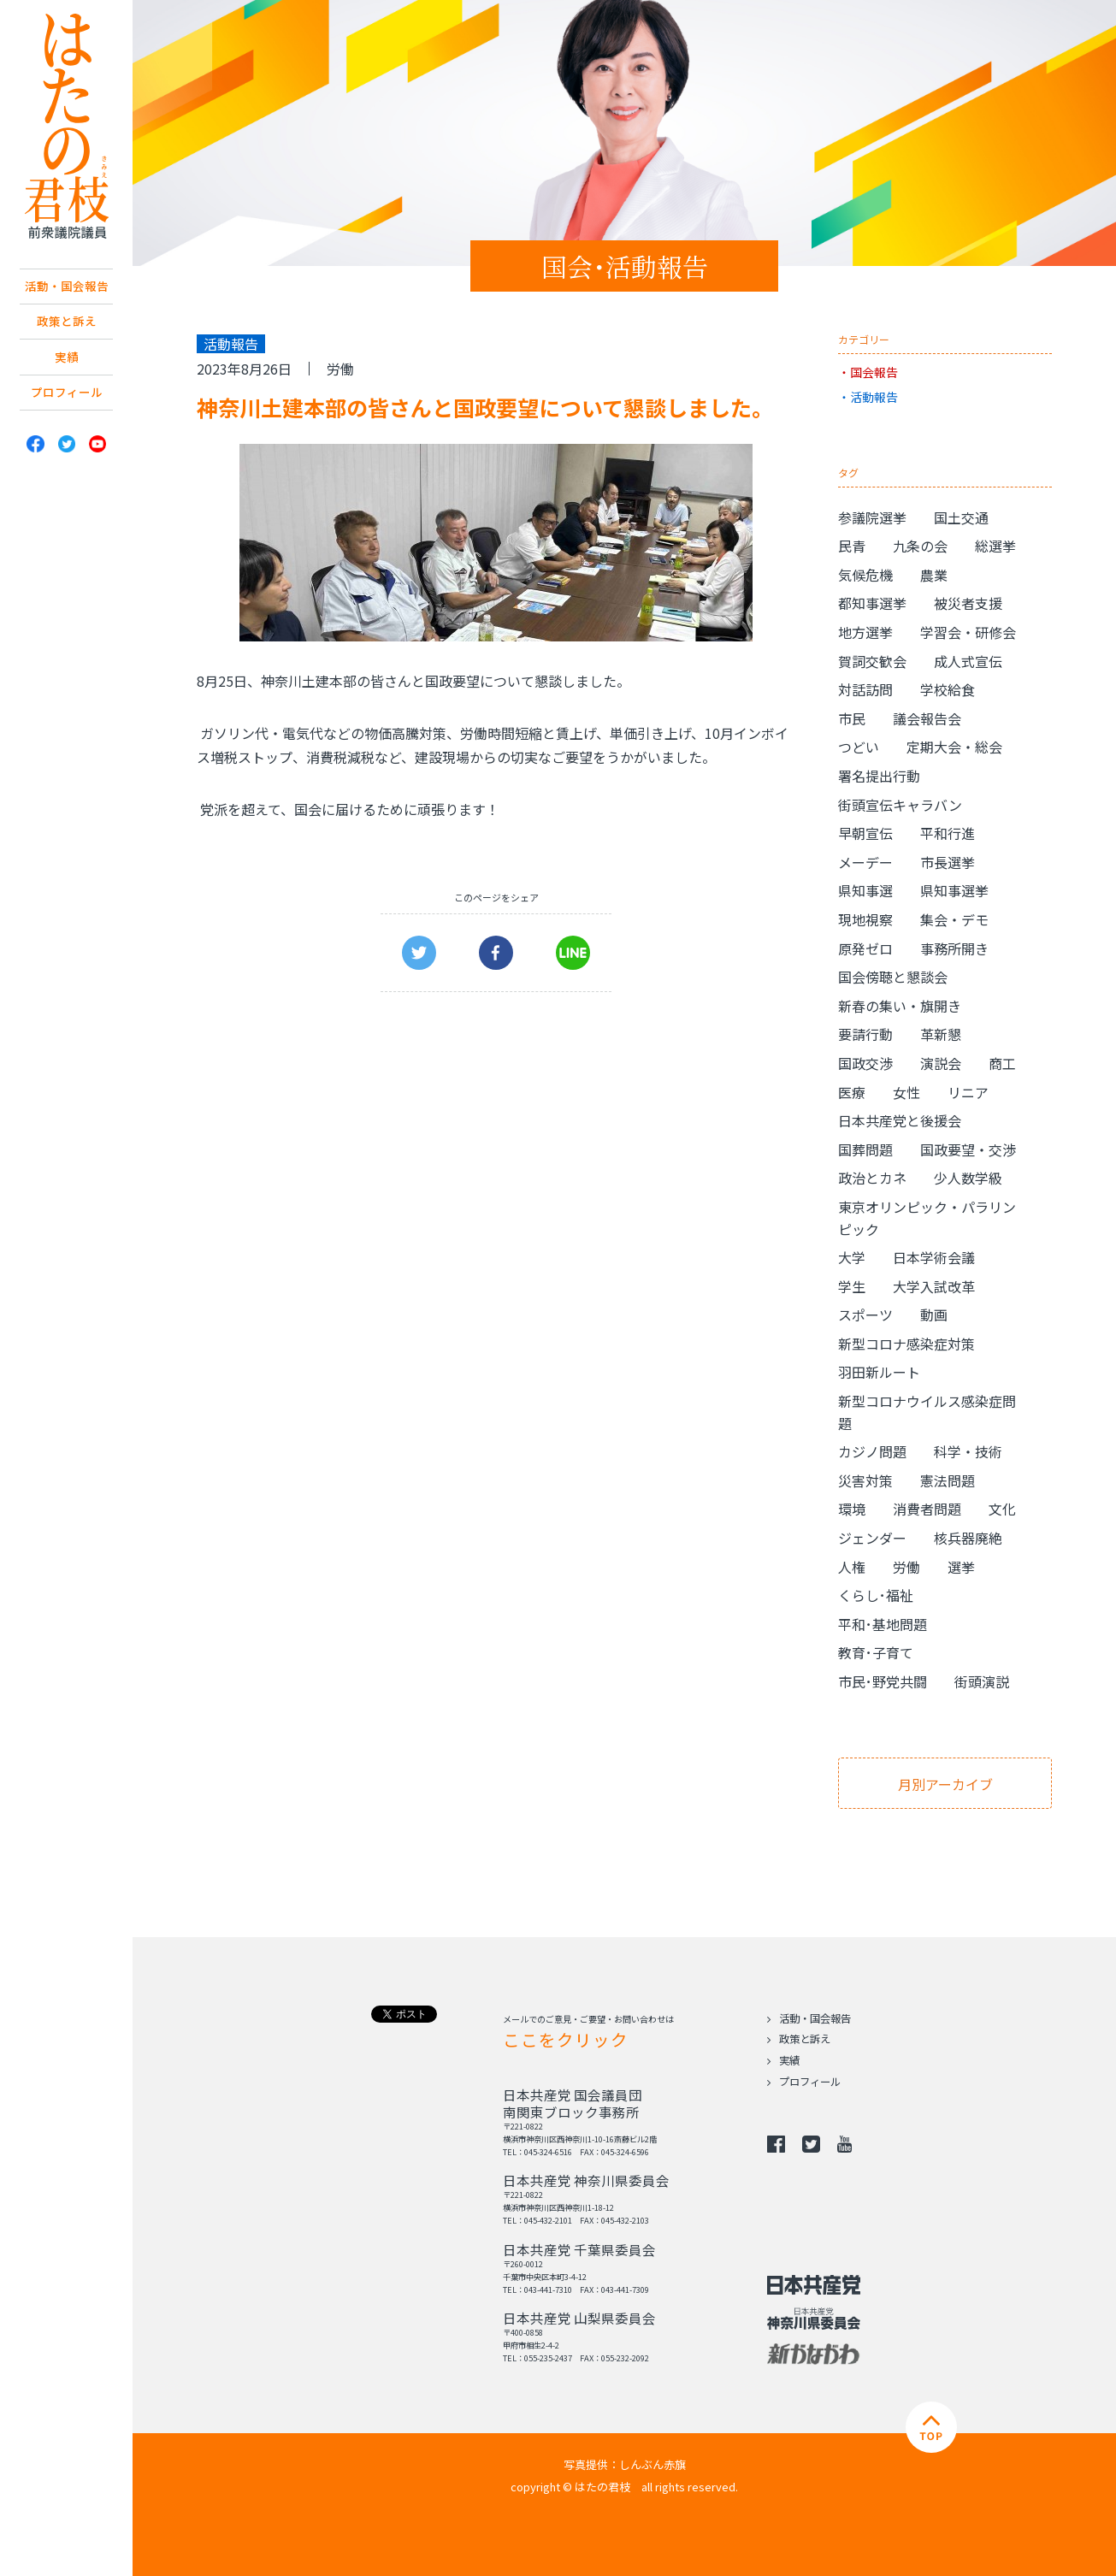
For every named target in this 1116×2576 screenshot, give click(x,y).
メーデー (865, 862)
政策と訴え (66, 348)
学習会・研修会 (968, 632)
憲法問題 (947, 1480)
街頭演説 (981, 1681)
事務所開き (954, 948)
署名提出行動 (879, 775)
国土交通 (961, 517)
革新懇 (940, 1034)
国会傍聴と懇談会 (893, 976)
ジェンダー (872, 1537)
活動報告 (874, 396)
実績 (66, 386)
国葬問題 (865, 1149)
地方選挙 (865, 632)
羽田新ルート (879, 1372)
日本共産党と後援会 (899, 1120)
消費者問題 (927, 1508)
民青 (851, 545)
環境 (851, 1508)
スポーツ (865, 1314)
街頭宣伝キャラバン (900, 805)
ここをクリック (566, 2039)
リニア (968, 1092)
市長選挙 (947, 862)
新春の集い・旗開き (899, 1006)
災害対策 (865, 1480)
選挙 (961, 1567)
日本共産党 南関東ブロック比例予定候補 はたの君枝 (66, 126)
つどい (858, 746)
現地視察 (865, 919)
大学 (851, 1257)
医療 (851, 1092)
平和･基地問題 (882, 1624)
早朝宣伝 (865, 833)
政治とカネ (872, 1177)
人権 (851, 1567)
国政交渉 (865, 1063)
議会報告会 (927, 718)
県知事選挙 (954, 890)
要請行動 (865, 1034)
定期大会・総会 (954, 746)
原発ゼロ (865, 948)
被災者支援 (968, 603)
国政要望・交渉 (968, 1149)
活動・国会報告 (67, 298)
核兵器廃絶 (968, 1537)
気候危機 (865, 574)
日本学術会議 (934, 1257)
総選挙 (995, 545)
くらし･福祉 (875, 1595)
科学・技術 (968, 1451)
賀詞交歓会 (872, 661)
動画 (934, 1314)
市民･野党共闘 (882, 1681)
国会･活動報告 (624, 266)
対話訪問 (865, 689)
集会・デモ (954, 919)
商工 (1002, 1063)
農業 (934, 574)
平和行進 (947, 833)
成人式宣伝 (968, 661)
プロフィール (67, 425)
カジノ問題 (872, 1451)
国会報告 (874, 372)
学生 (851, 1286)
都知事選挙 (872, 603)
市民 (851, 718)
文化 (1002, 1508)
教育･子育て (875, 1652)
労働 (340, 368)
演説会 (940, 1063)
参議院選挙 (872, 517)
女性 (906, 1092)
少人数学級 (968, 1177)
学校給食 (947, 689)
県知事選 (865, 890)
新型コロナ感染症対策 (906, 1343)
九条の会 (920, 545)
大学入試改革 (934, 1286)
